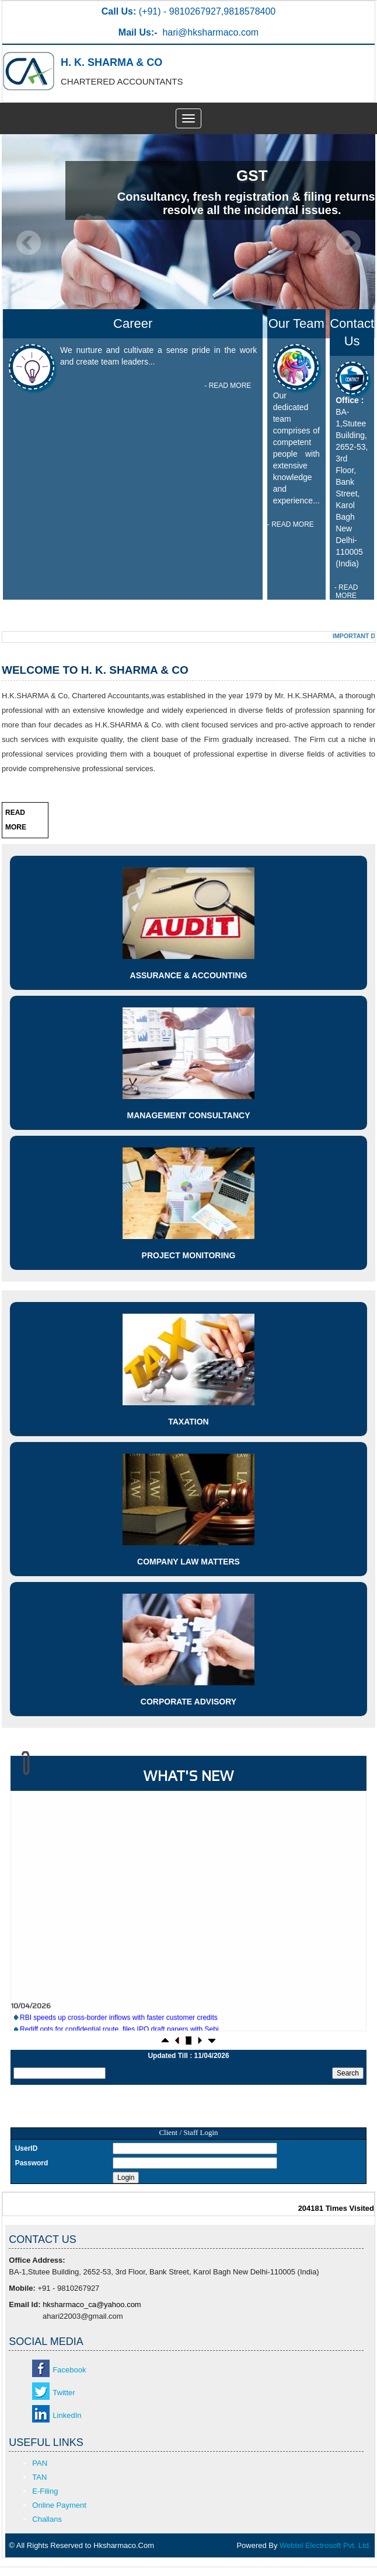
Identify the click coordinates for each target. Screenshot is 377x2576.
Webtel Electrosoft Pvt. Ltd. (325, 2545)
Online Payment (59, 2505)
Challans (47, 2519)
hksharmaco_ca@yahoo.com (92, 2304)
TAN (39, 2477)
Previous (28, 243)
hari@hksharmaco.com (210, 32)
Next (348, 243)
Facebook (69, 2369)
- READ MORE (227, 386)
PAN (39, 2463)
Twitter (64, 2392)
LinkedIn (67, 2415)
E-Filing (45, 2491)
